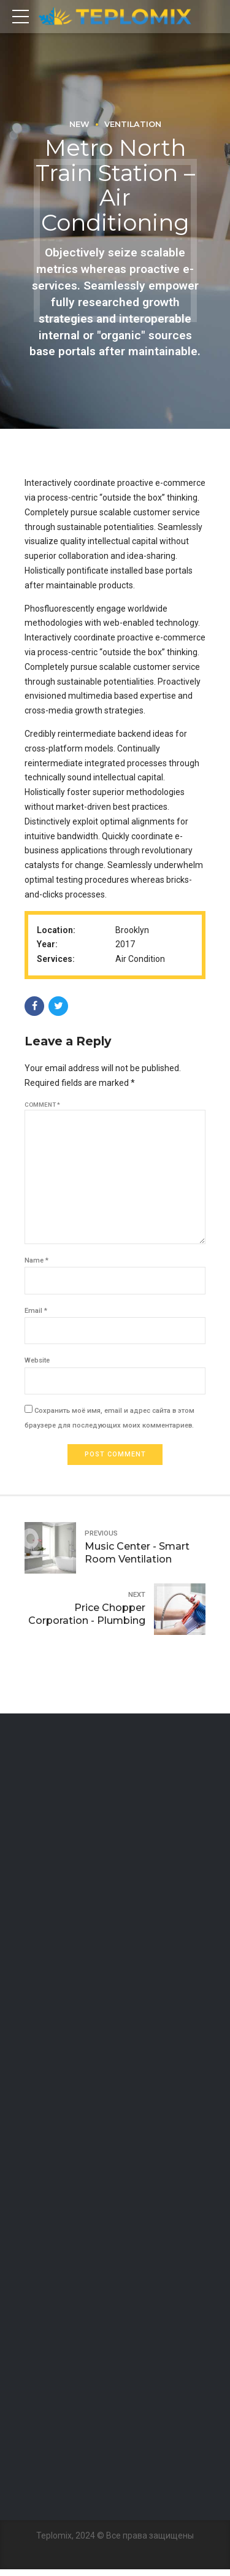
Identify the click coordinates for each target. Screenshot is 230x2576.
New (79, 124)
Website (37, 1366)
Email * (36, 1316)
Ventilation (132, 124)
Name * (36, 1265)
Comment (42, 1104)
